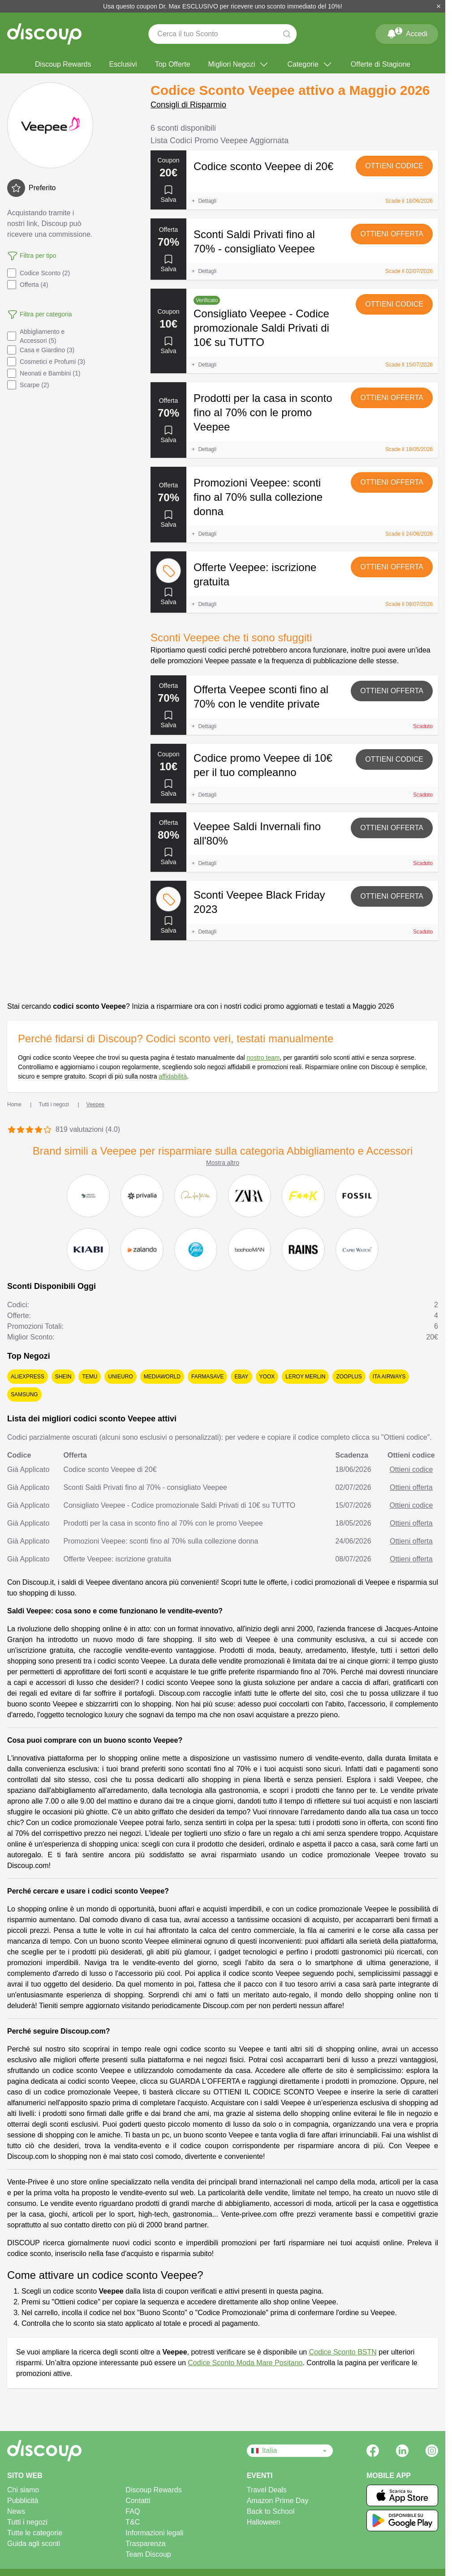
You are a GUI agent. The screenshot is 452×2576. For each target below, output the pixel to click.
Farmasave (207, 1376)
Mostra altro (222, 1162)
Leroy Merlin (305, 1376)
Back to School (271, 2511)
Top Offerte (172, 64)
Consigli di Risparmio (188, 104)
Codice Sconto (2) (38, 273)
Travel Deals (267, 2490)
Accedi (406, 32)
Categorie (309, 64)
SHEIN (63, 1376)
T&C (132, 2522)
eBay (241, 1376)
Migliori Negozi (239, 64)
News (16, 2511)
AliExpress (27, 1376)
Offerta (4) (27, 284)
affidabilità (173, 1076)
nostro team (263, 1057)
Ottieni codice (394, 166)
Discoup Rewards (63, 64)
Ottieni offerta (391, 234)
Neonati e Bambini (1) (43, 373)
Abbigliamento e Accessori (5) (36, 336)
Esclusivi (123, 64)
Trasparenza (145, 2543)
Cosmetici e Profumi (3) (46, 361)
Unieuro (120, 1376)
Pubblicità (22, 2500)
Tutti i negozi (27, 2522)
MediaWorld (162, 1376)
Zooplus (349, 1376)
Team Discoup (148, 2554)
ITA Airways (389, 1376)
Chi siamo (23, 2490)
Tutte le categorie (34, 2533)
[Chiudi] (438, 6)
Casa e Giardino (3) (40, 349)
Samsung (24, 1394)
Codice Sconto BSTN (343, 2352)
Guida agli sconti (33, 2543)
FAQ (132, 2511)
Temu (89, 1376)
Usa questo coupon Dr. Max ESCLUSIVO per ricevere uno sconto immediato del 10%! (222, 6)
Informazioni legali (154, 2533)
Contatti (137, 2500)
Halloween (263, 2522)
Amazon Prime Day (278, 2500)
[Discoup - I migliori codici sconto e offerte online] (44, 34)
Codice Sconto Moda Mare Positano (245, 2363)
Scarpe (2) (28, 384)
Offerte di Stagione (380, 64)
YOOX (267, 1376)
